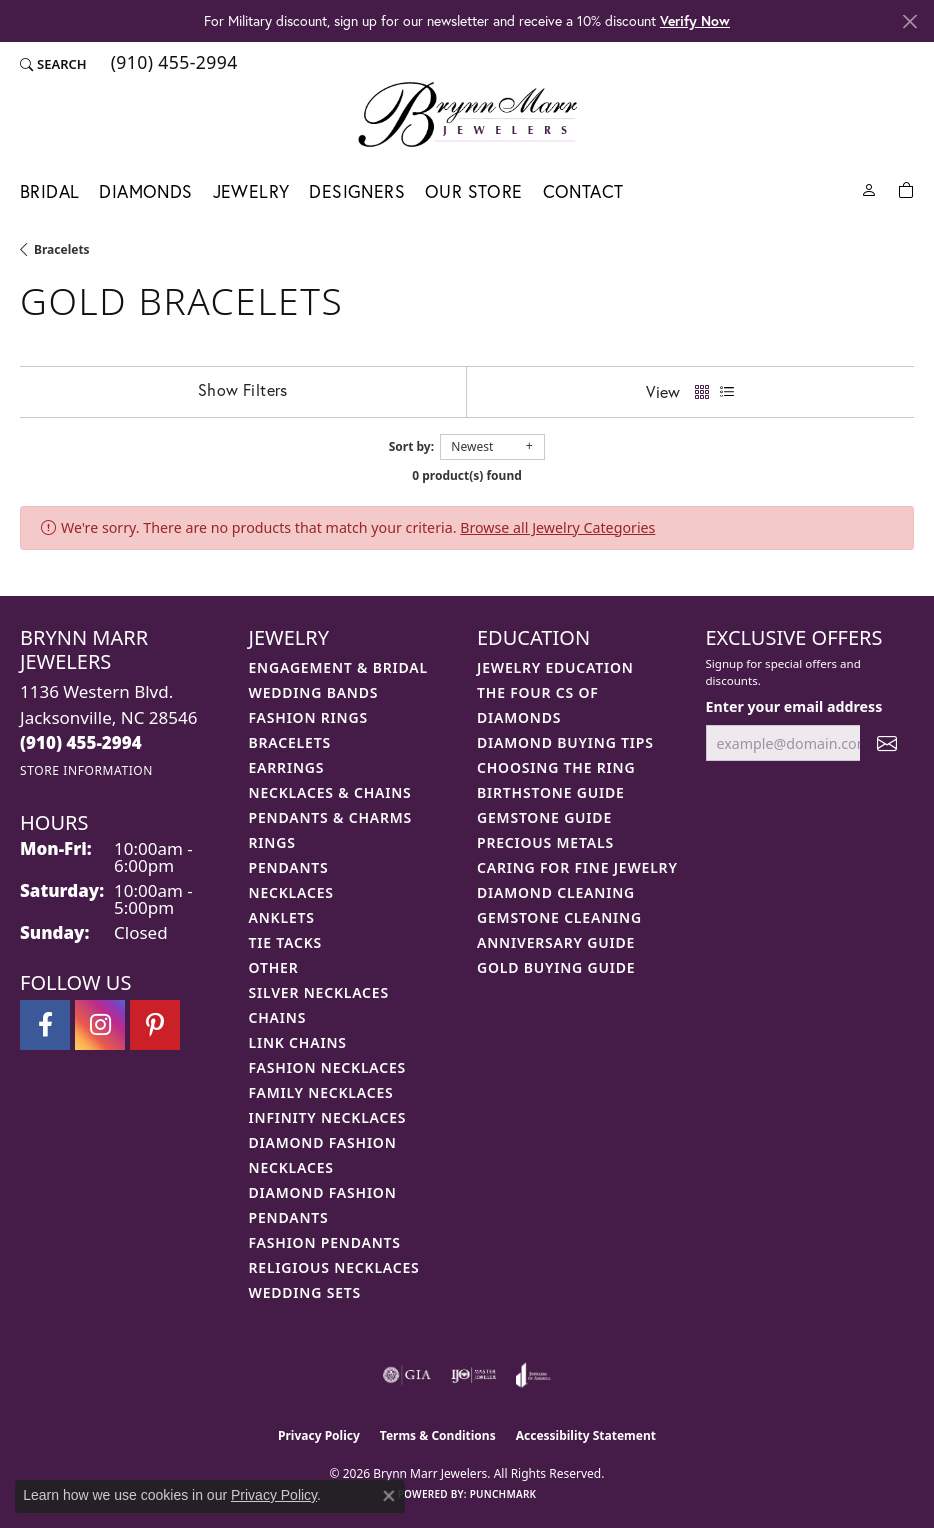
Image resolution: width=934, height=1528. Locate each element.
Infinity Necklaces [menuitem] (328, 1117)
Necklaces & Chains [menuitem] (330, 792)
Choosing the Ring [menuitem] (556, 767)
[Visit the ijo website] (473, 1375)
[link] (172, 64)
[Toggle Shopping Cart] (906, 188)
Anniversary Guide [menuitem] (556, 942)
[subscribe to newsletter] (887, 743)
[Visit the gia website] (407, 1375)
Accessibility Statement (586, 1435)
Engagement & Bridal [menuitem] (338, 667)
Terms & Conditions (438, 1435)
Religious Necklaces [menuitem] (334, 1267)
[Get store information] (86, 770)
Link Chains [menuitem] (298, 1042)
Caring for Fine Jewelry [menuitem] (577, 867)
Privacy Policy (319, 1435)
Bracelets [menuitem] (290, 742)
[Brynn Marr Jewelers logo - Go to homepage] (467, 114)
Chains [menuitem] (278, 1017)
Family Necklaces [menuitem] (321, 1092)
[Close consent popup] (389, 1496)
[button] (53, 64)
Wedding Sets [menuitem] (305, 1292)
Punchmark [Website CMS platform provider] (503, 1494)
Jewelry (251, 191)
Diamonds (145, 191)
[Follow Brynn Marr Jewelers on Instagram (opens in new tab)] (100, 1025)
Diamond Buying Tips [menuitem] (565, 742)
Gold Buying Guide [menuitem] (556, 967)
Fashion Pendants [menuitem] (325, 1242)
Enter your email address (794, 706)
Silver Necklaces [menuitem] (319, 992)
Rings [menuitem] (272, 842)
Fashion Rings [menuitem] (308, 717)
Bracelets (62, 249)
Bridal (49, 191)
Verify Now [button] (695, 20)
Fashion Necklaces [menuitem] (328, 1067)
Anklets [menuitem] (282, 917)
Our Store (474, 191)
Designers (357, 191)
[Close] (909, 21)
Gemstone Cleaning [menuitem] (559, 917)
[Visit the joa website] (533, 1375)
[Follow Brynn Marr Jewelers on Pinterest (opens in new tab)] (155, 1025)
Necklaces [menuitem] (291, 892)
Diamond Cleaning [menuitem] (556, 892)
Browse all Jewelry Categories (557, 527)
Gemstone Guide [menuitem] (544, 817)
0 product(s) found (467, 475)
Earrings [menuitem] (287, 767)
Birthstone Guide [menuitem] (551, 792)
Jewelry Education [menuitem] (555, 667)
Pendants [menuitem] (289, 867)
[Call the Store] (81, 742)
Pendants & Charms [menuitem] (331, 817)
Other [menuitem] (274, 967)
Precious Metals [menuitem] (545, 842)
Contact (583, 191)
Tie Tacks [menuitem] (286, 942)
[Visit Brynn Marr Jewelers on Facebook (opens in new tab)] (45, 1025)
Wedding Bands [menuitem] (314, 692)
